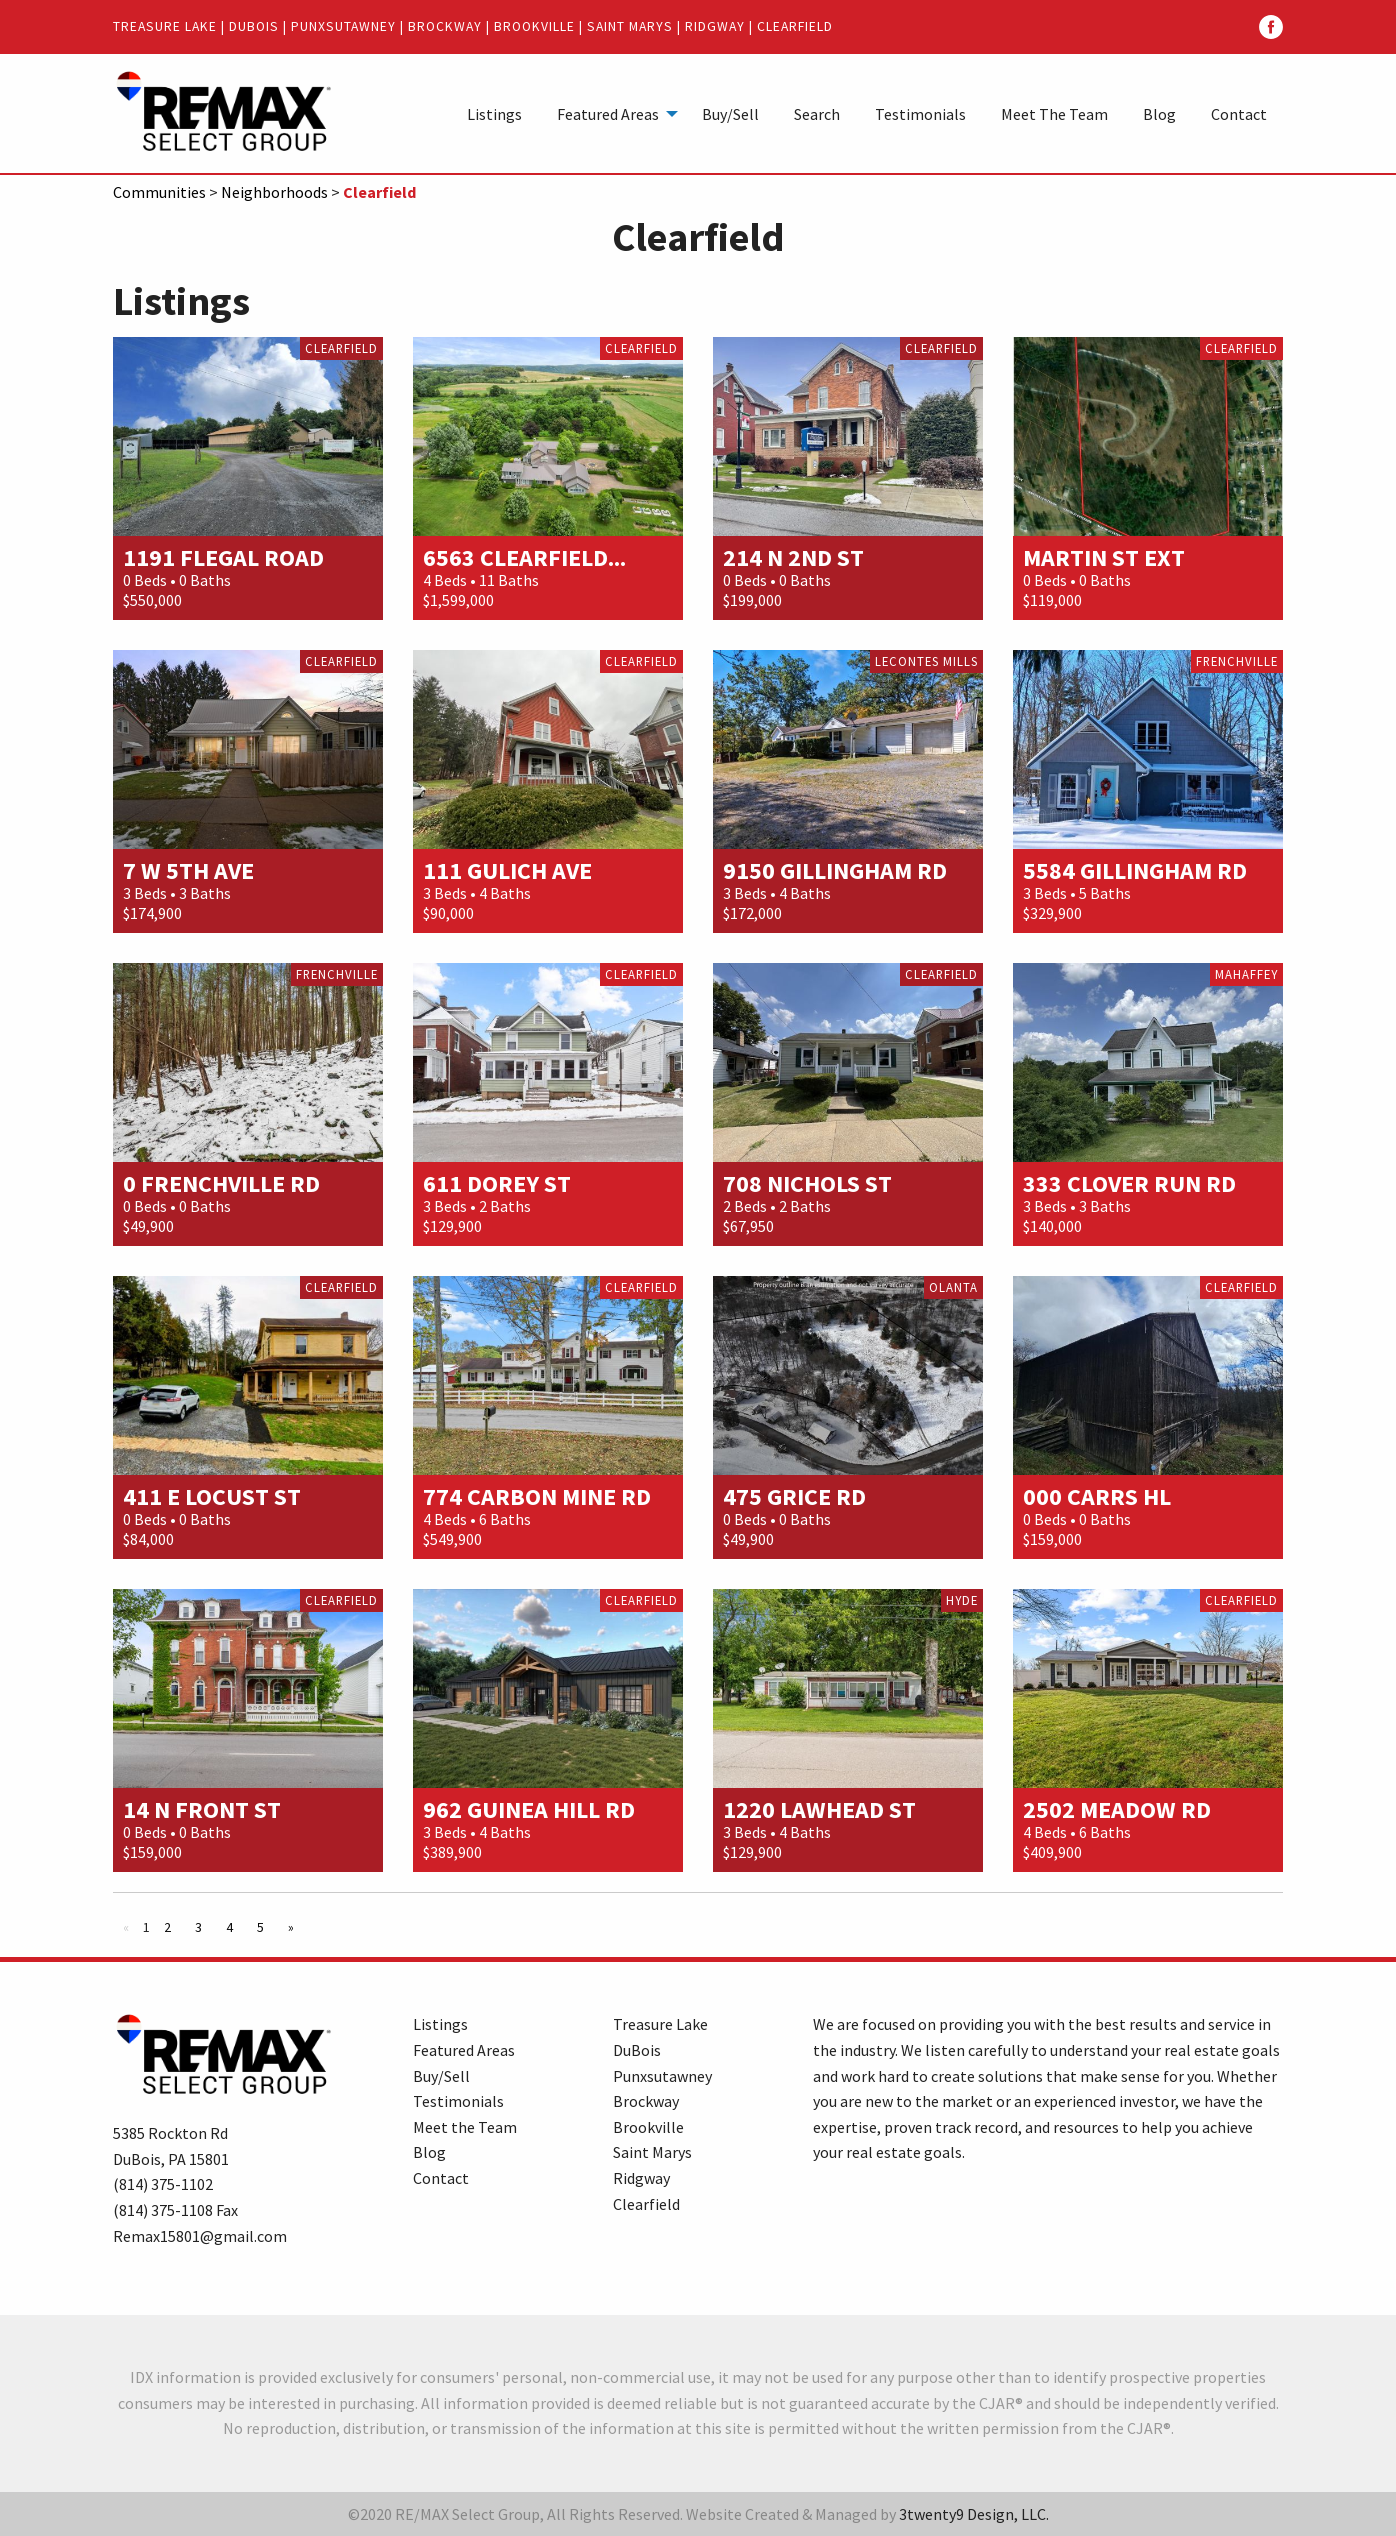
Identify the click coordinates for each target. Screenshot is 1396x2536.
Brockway (445, 26)
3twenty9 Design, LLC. (974, 2514)
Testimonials (920, 114)
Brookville (534, 26)
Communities (159, 192)
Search (817, 114)
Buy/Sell (730, 114)
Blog (1159, 114)
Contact (1239, 114)
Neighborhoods (274, 192)
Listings (494, 114)
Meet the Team (465, 2127)
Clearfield (795, 26)
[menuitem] (494, 113)
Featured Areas (608, 114)
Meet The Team (1054, 114)
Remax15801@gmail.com (200, 2236)
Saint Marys (630, 26)
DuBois (254, 26)
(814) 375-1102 (163, 2184)
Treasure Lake (165, 26)
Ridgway (715, 26)
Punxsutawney (343, 26)
